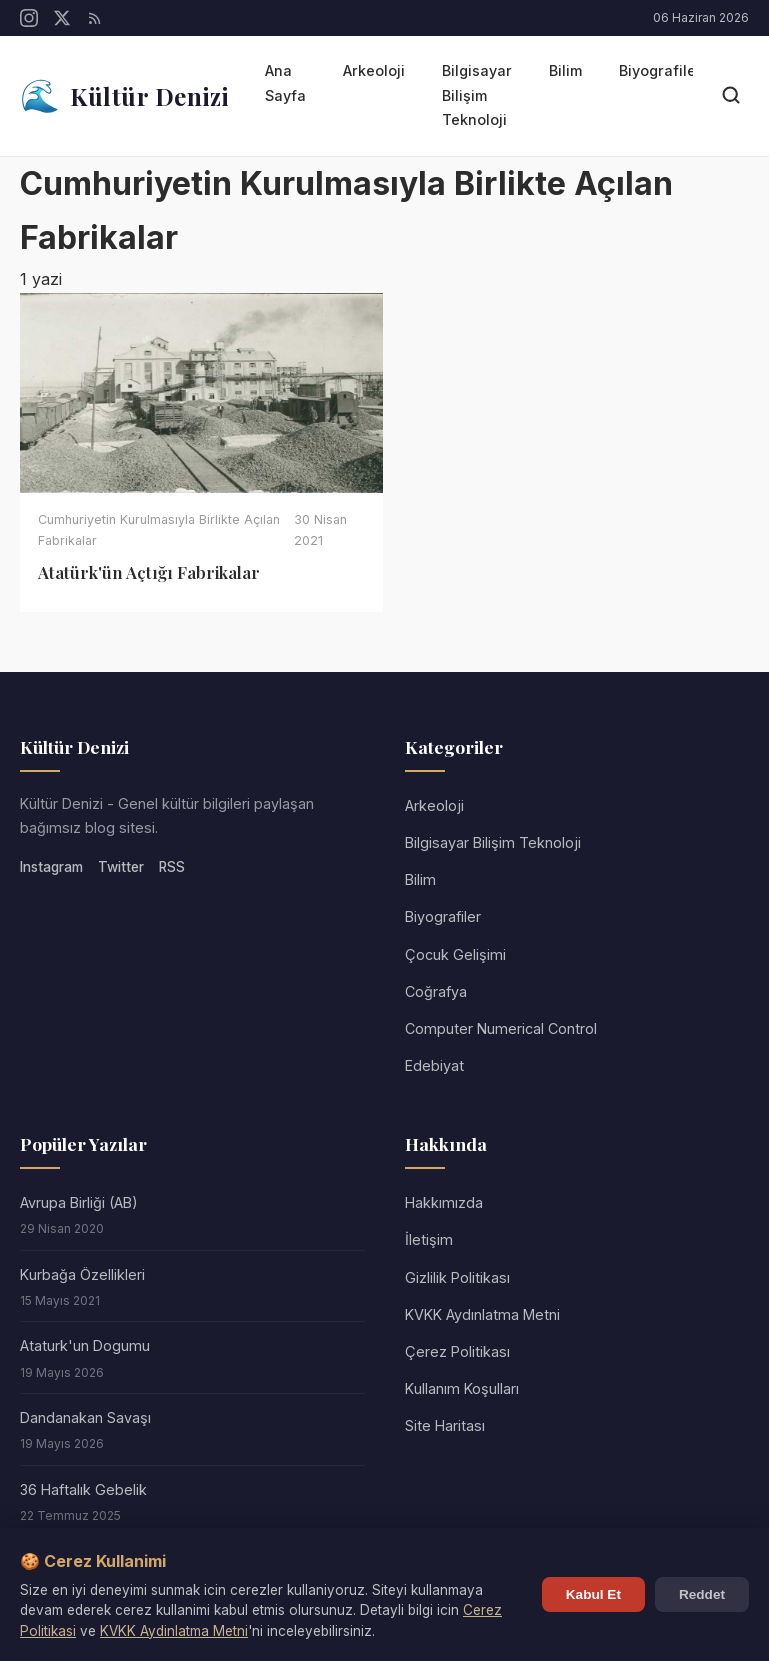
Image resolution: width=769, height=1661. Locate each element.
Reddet (702, 1594)
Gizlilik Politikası (457, 1277)
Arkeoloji (374, 70)
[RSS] (95, 18)
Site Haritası (445, 1425)
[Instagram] (29, 18)
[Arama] (731, 96)
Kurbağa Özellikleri (82, 1274)
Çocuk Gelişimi (455, 954)
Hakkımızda (444, 1202)
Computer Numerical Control (501, 1028)
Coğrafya (436, 991)
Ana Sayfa (285, 82)
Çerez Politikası (457, 1351)
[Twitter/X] (62, 18)
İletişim (429, 1239)
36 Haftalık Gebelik (83, 1489)
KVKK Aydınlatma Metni (482, 1314)
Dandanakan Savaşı (85, 1417)
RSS (172, 867)
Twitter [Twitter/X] (121, 867)
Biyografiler (660, 70)
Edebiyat (434, 1065)
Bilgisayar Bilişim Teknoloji (477, 95)
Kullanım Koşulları (462, 1388)
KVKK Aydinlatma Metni (174, 1631)
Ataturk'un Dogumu (85, 1345)
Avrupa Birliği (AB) (79, 1202)
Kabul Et (593, 1594)
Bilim (565, 70)
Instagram (51, 867)
